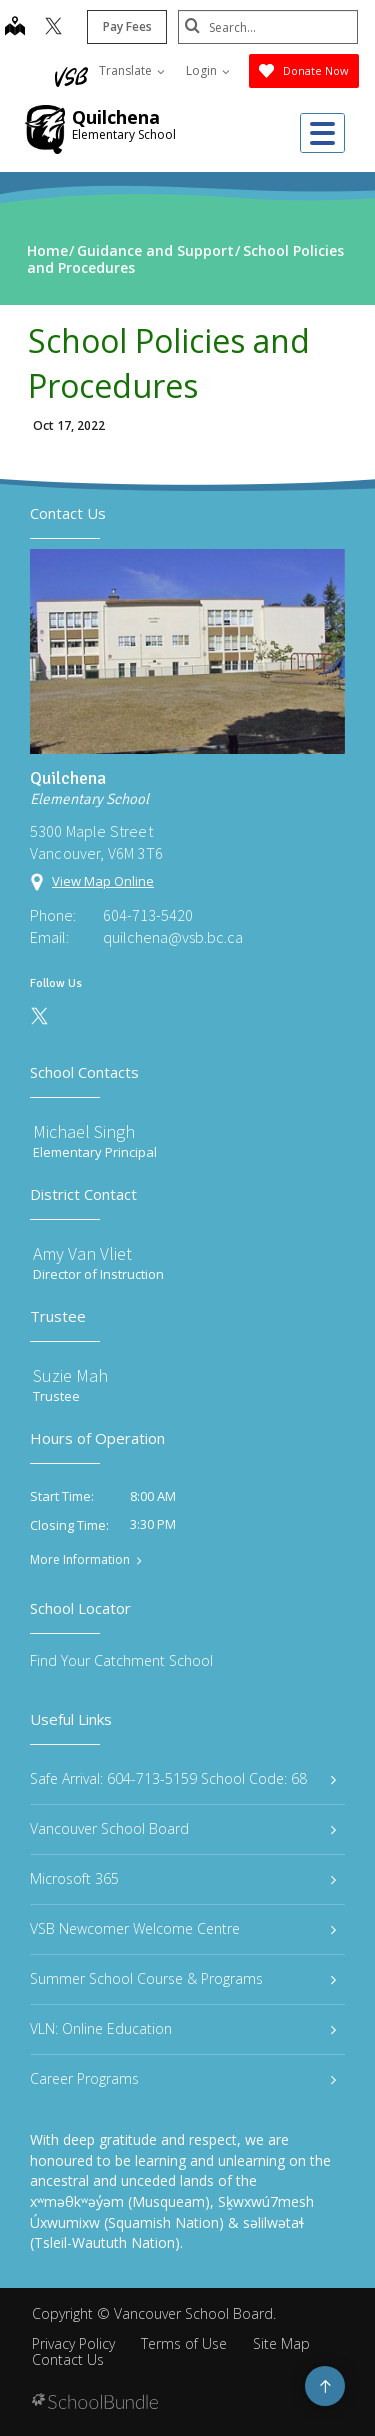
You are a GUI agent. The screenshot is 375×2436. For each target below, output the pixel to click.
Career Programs (183, 2078)
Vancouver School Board (183, 1828)
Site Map (281, 2343)
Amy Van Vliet (82, 1253)
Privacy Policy (73, 2343)
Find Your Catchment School (121, 1660)
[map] (15, 28)
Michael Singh (84, 1131)
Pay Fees (127, 26)
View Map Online (103, 881)
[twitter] (53, 28)
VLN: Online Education (183, 2028)
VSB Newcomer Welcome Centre (183, 1928)
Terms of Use (184, 2343)
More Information (80, 1560)
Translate (132, 70)
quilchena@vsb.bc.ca (173, 937)
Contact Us (68, 2359)
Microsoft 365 (183, 1878)
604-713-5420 (148, 915)
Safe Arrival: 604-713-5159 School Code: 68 (183, 1778)
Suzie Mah (70, 1375)
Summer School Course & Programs (183, 1978)
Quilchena (116, 117)
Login (208, 70)
